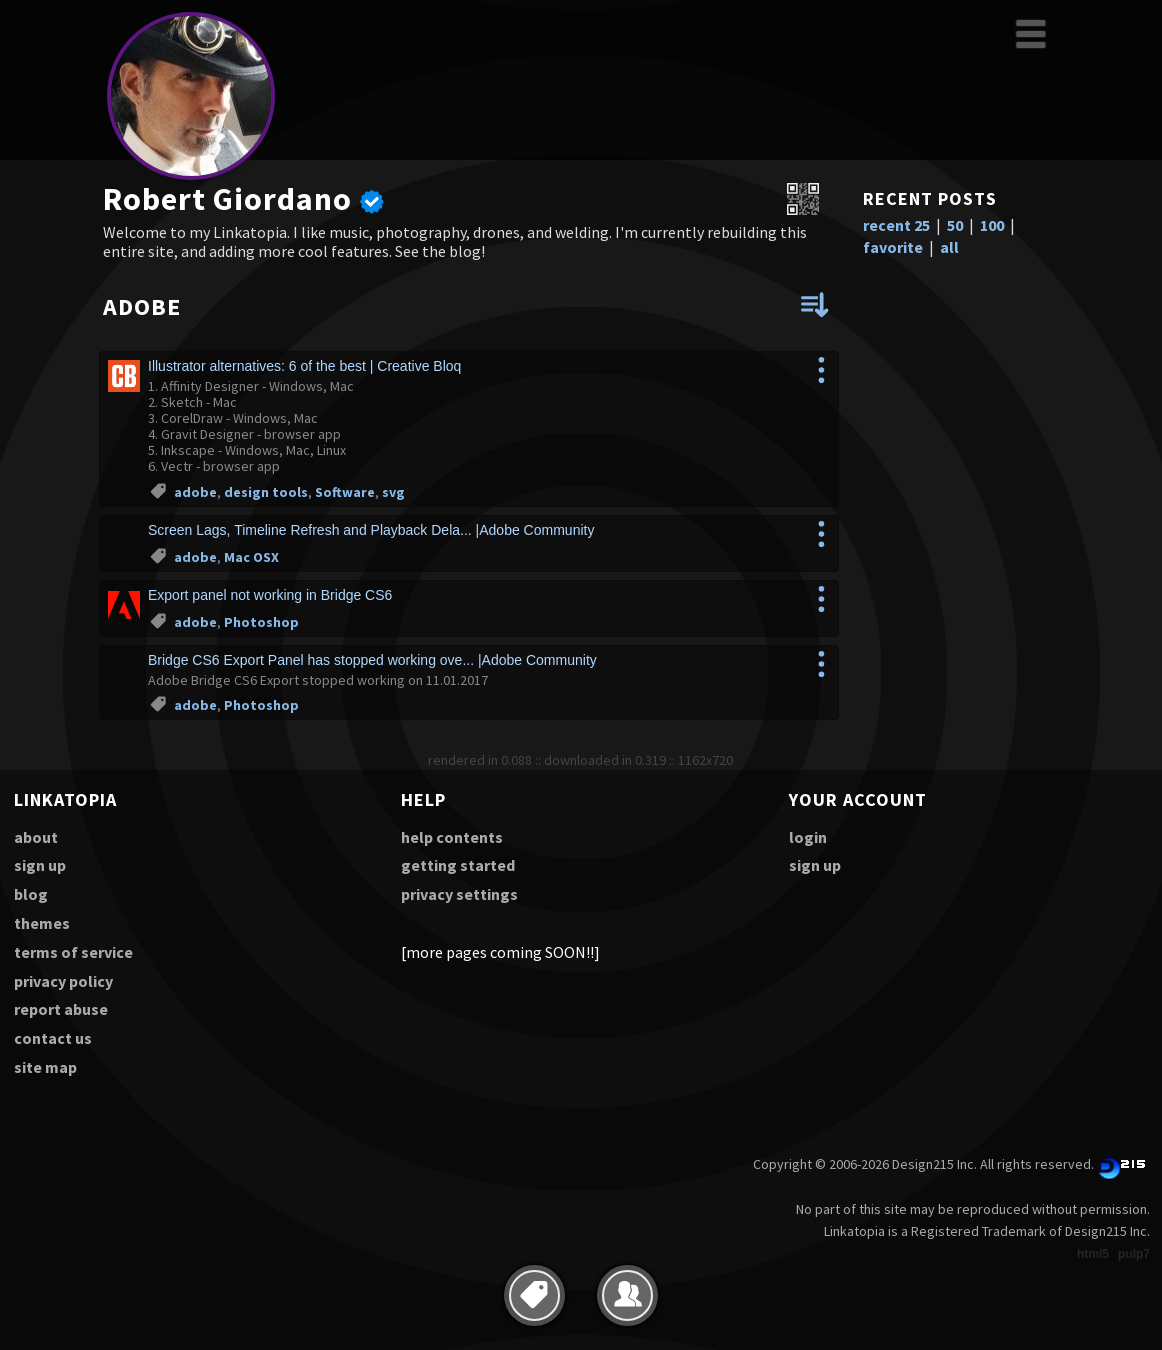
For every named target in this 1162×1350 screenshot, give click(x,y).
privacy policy (63, 981)
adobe (195, 492)
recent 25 (896, 225)
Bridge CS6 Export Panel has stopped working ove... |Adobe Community (372, 660)
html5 (1093, 1254)
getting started (458, 865)
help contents (452, 837)
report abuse (61, 1009)
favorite (893, 247)
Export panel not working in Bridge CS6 (270, 595)
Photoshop (261, 622)
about (36, 837)
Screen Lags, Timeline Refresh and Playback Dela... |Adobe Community (371, 530)
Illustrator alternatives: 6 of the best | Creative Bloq (304, 366)
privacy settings (459, 894)
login (808, 837)
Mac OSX (251, 557)
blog (31, 894)
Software (345, 492)
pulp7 (1134, 1254)
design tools (266, 492)
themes (42, 923)
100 (992, 225)
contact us (53, 1038)
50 (955, 225)
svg (393, 492)
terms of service (73, 952)
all (949, 247)
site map (45, 1067)
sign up (40, 865)
